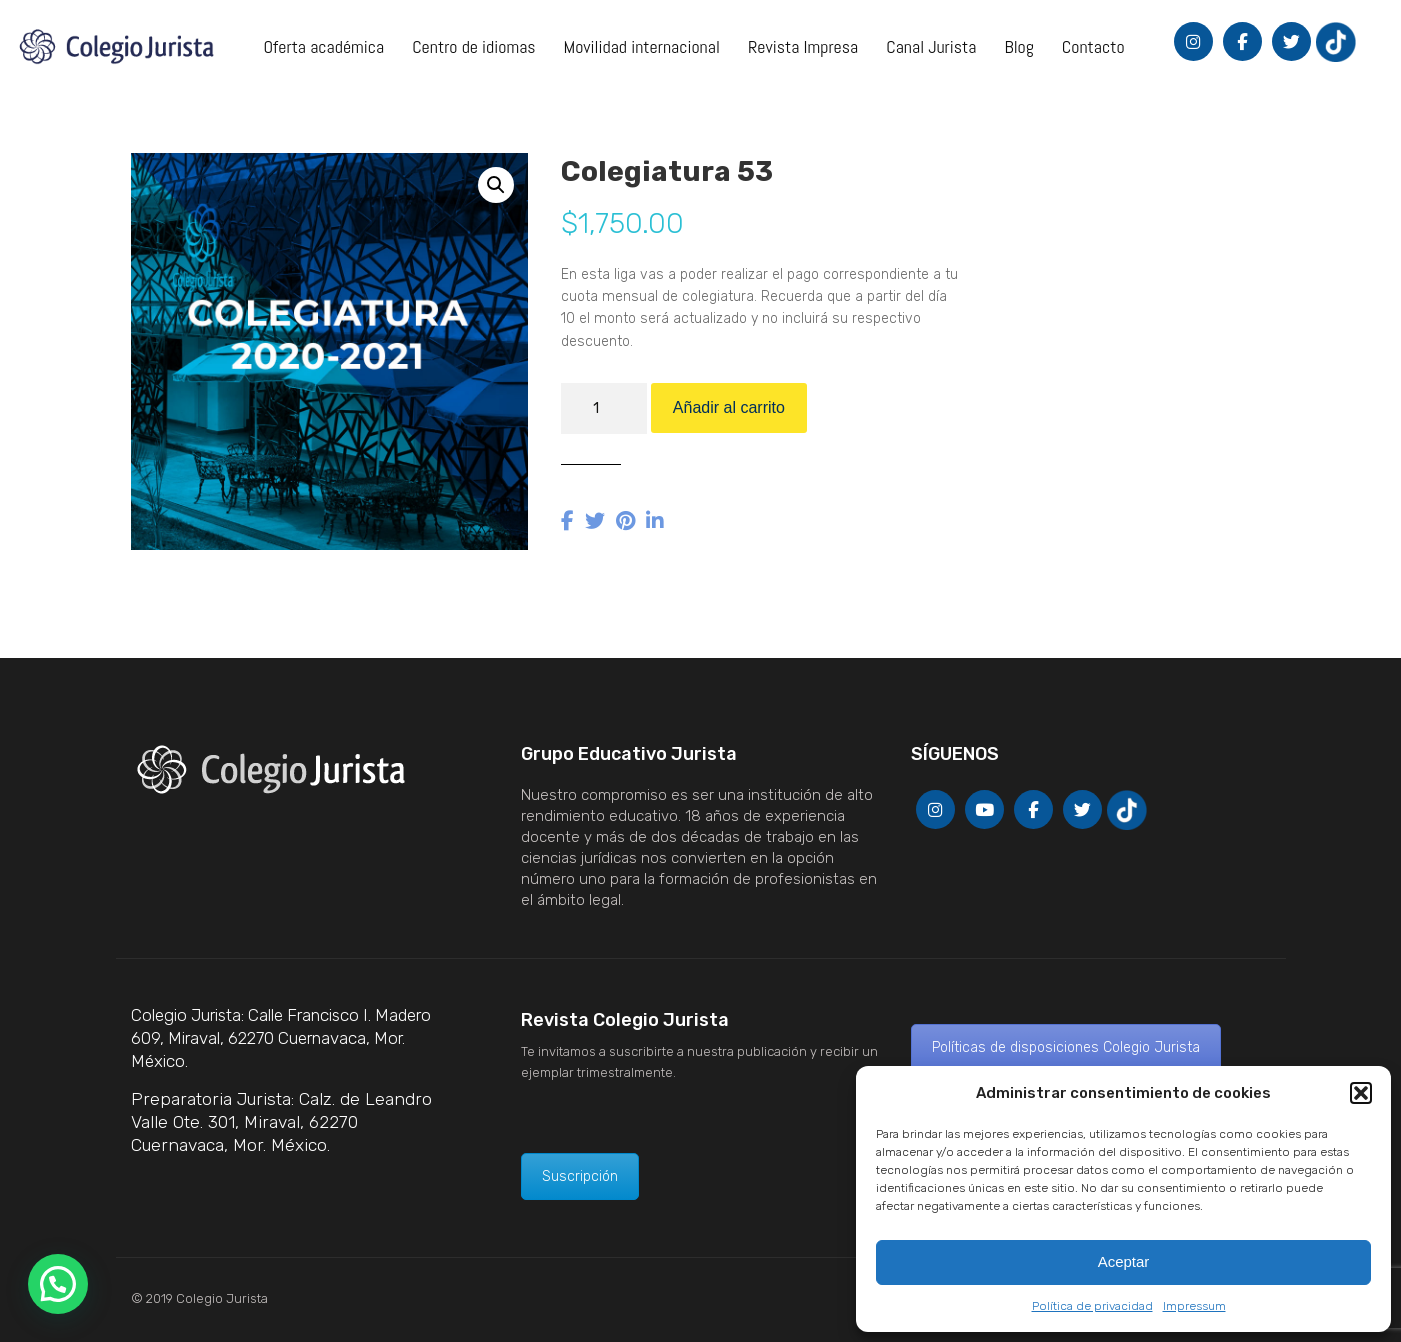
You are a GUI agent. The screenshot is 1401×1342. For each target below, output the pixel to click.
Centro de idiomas (473, 46)
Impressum (1194, 1306)
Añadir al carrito (729, 407)
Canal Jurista (931, 46)
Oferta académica (324, 46)
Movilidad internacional (642, 46)
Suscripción (580, 1176)
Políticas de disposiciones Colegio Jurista (1066, 1047)
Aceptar (1124, 1261)
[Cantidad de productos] (604, 408)
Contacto (1093, 46)
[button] (1361, 1093)
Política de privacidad (1092, 1306)
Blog (1018, 46)
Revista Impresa (803, 46)
